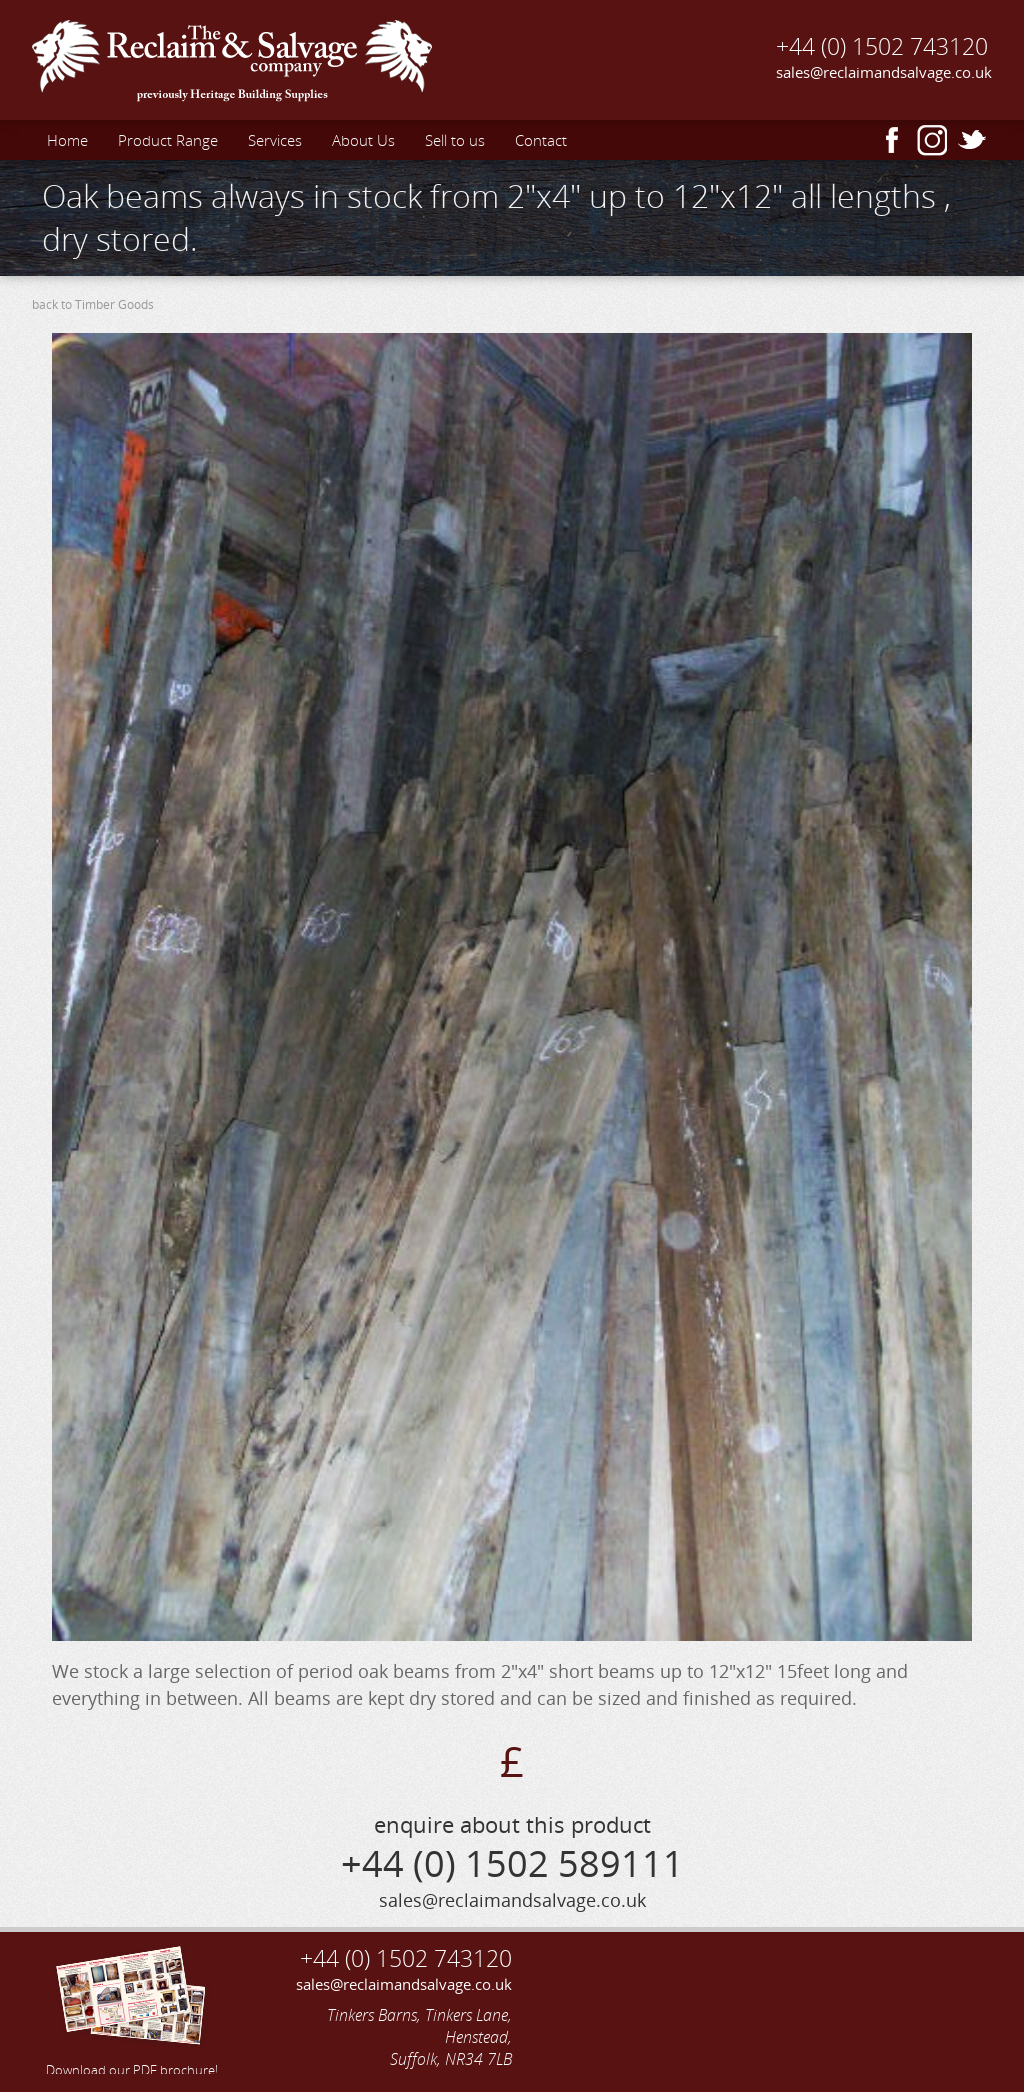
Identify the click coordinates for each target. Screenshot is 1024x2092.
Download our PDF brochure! (132, 2008)
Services (275, 140)
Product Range (168, 140)
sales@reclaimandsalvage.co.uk (884, 72)
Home (67, 140)
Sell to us (455, 140)
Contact (541, 140)
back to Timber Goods (93, 304)
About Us (363, 140)
